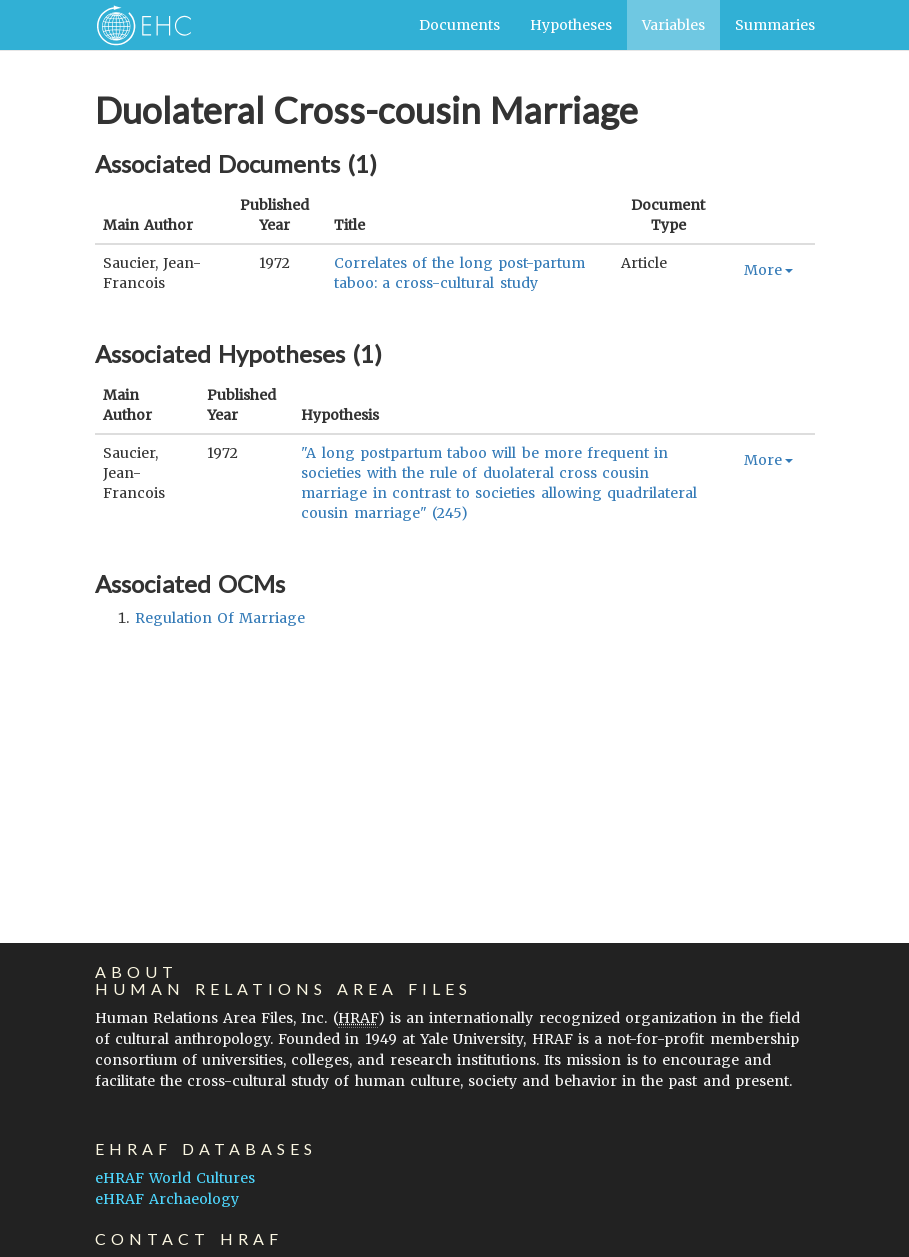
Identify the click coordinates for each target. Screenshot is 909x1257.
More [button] (768, 270)
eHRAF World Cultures (175, 1178)
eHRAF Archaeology (167, 1199)
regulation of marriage (220, 618)
